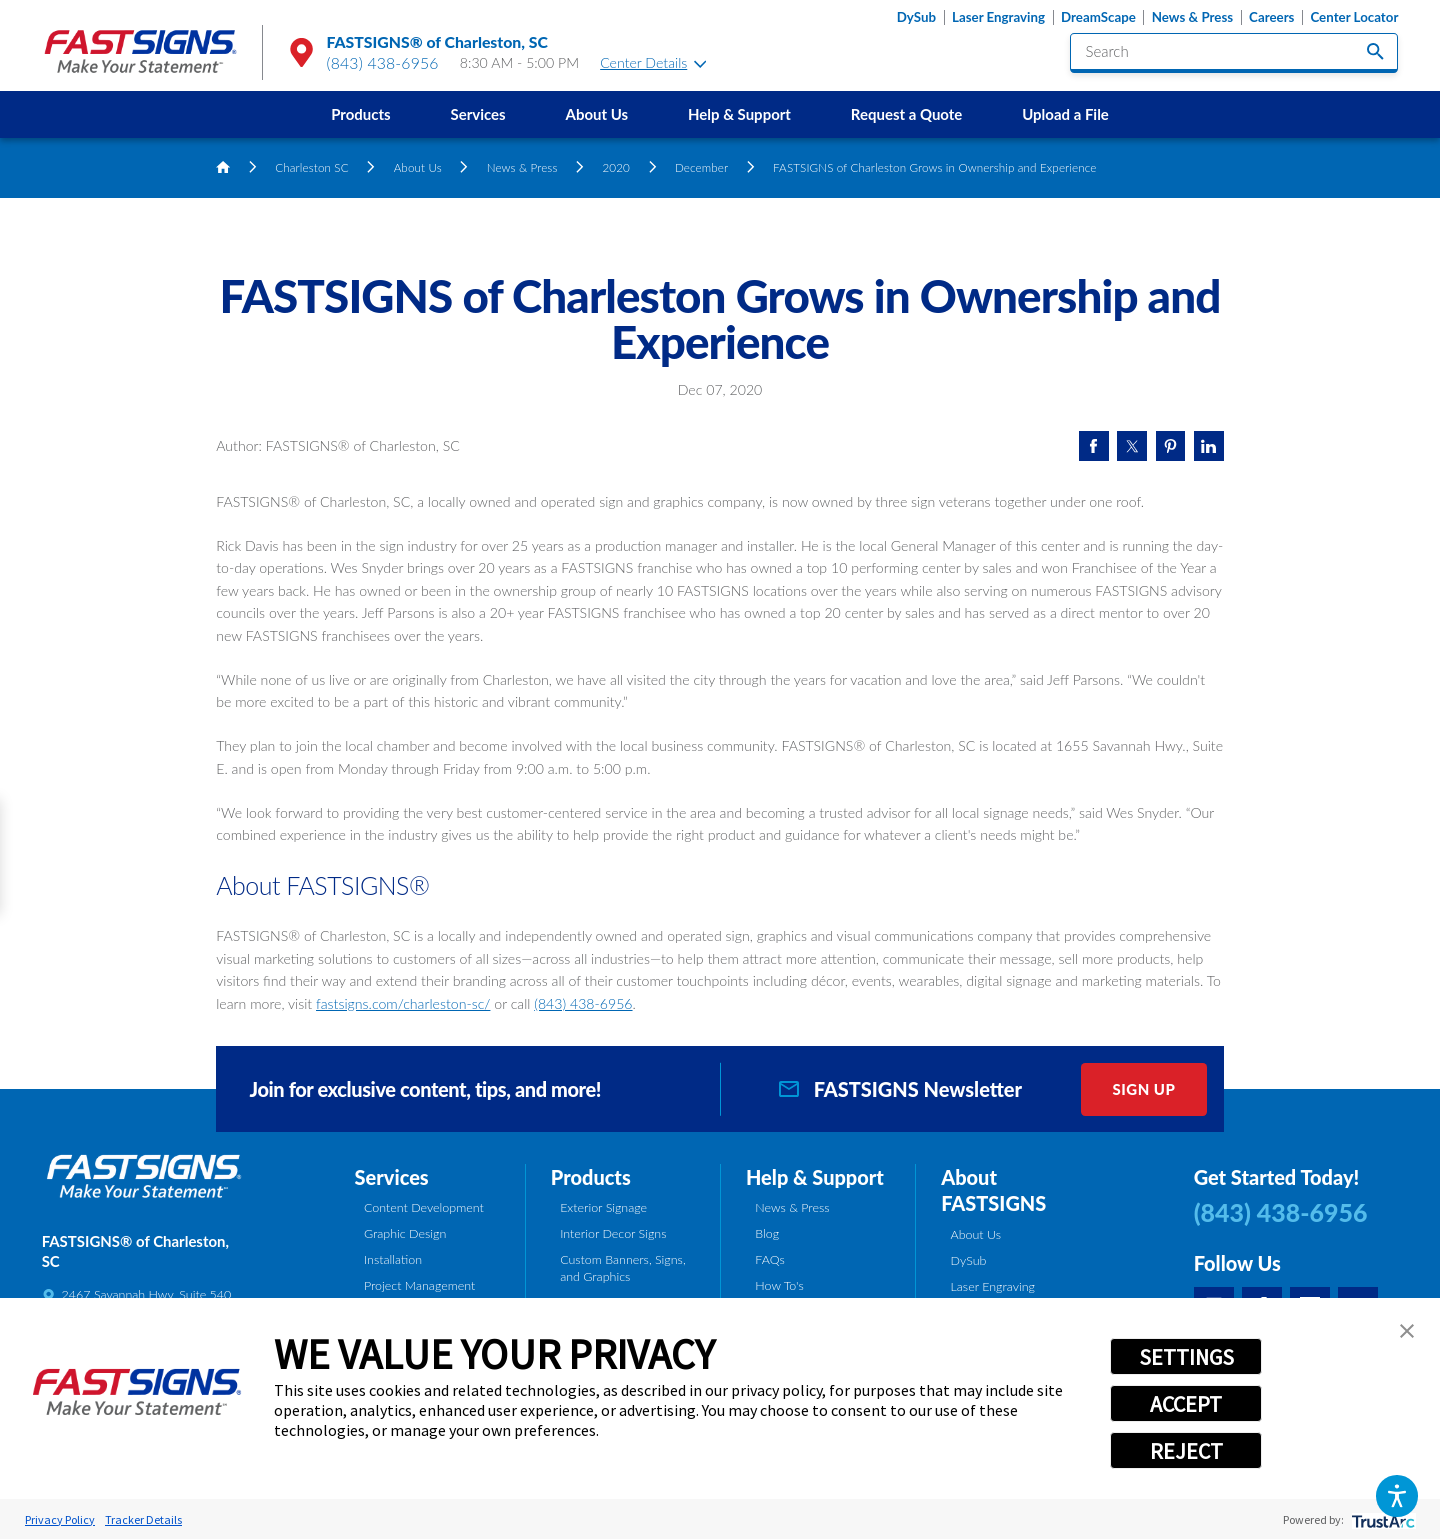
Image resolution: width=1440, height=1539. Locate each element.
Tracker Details (143, 1519)
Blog (767, 1233)
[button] (1396, 1495)
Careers (1271, 17)
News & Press (1192, 17)
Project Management (419, 1285)
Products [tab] (591, 1177)
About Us (597, 114)
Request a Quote (906, 114)
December (701, 167)
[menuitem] (360, 114)
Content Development (424, 1207)
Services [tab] (392, 1177)
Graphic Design (405, 1233)
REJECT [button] (1186, 1451)
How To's (779, 1285)
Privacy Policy (60, 1519)
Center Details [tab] (653, 62)
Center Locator (1354, 17)
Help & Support (739, 114)
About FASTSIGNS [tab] (993, 1190)
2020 (616, 167)
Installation (393, 1259)
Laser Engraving (998, 17)
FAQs (769, 1259)
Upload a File (1065, 114)
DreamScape (1098, 17)
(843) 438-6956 (383, 62)
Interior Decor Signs (613, 1233)
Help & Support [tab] (815, 1177)
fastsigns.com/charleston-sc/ (403, 1003)
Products (360, 114)
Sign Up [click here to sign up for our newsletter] (1143, 1089)
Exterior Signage (603, 1207)
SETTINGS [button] (1186, 1357)
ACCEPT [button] (1186, 1404)
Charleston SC (311, 167)
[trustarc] (1381, 1519)
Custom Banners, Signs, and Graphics (622, 1268)
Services (477, 114)
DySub (916, 17)
